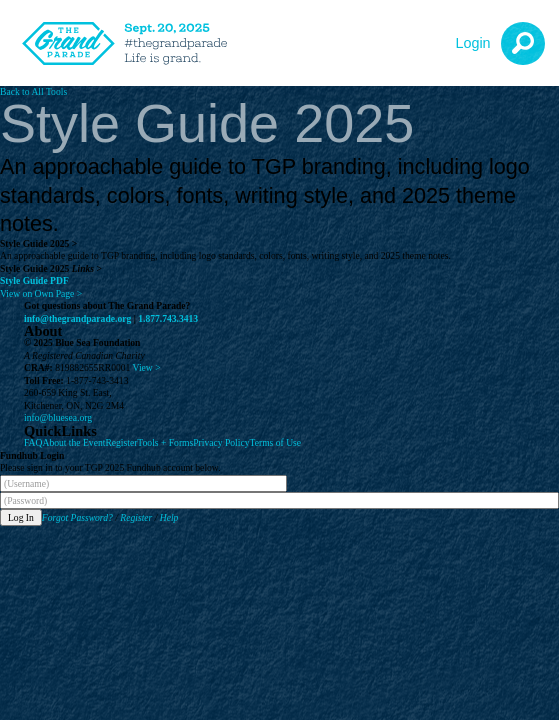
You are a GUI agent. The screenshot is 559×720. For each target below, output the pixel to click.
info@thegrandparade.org (77, 318)
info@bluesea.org (58, 417)
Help (169, 517)
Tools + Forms (165, 442)
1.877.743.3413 (168, 318)
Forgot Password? (77, 517)
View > (147, 367)
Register (121, 442)
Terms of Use (276, 442)
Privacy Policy (221, 442)
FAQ (33, 442)
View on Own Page (41, 293)
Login (472, 43)
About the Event (73, 442)
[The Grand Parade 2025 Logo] (130, 43)
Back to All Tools (33, 91)
